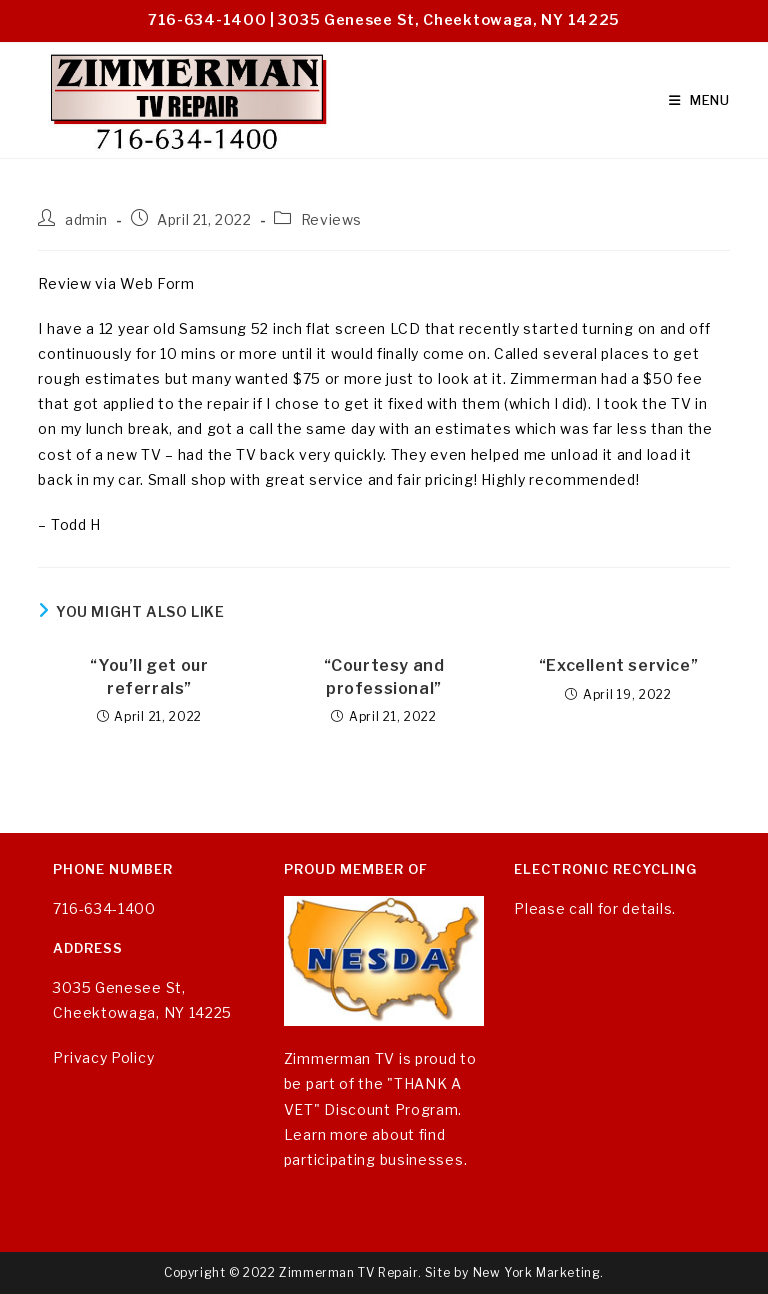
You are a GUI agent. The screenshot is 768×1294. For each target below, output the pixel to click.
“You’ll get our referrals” (149, 676)
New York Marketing (537, 1272)
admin (86, 219)
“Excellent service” (618, 665)
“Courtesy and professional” (384, 676)
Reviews (331, 219)
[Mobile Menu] (699, 100)
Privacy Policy (103, 1057)
